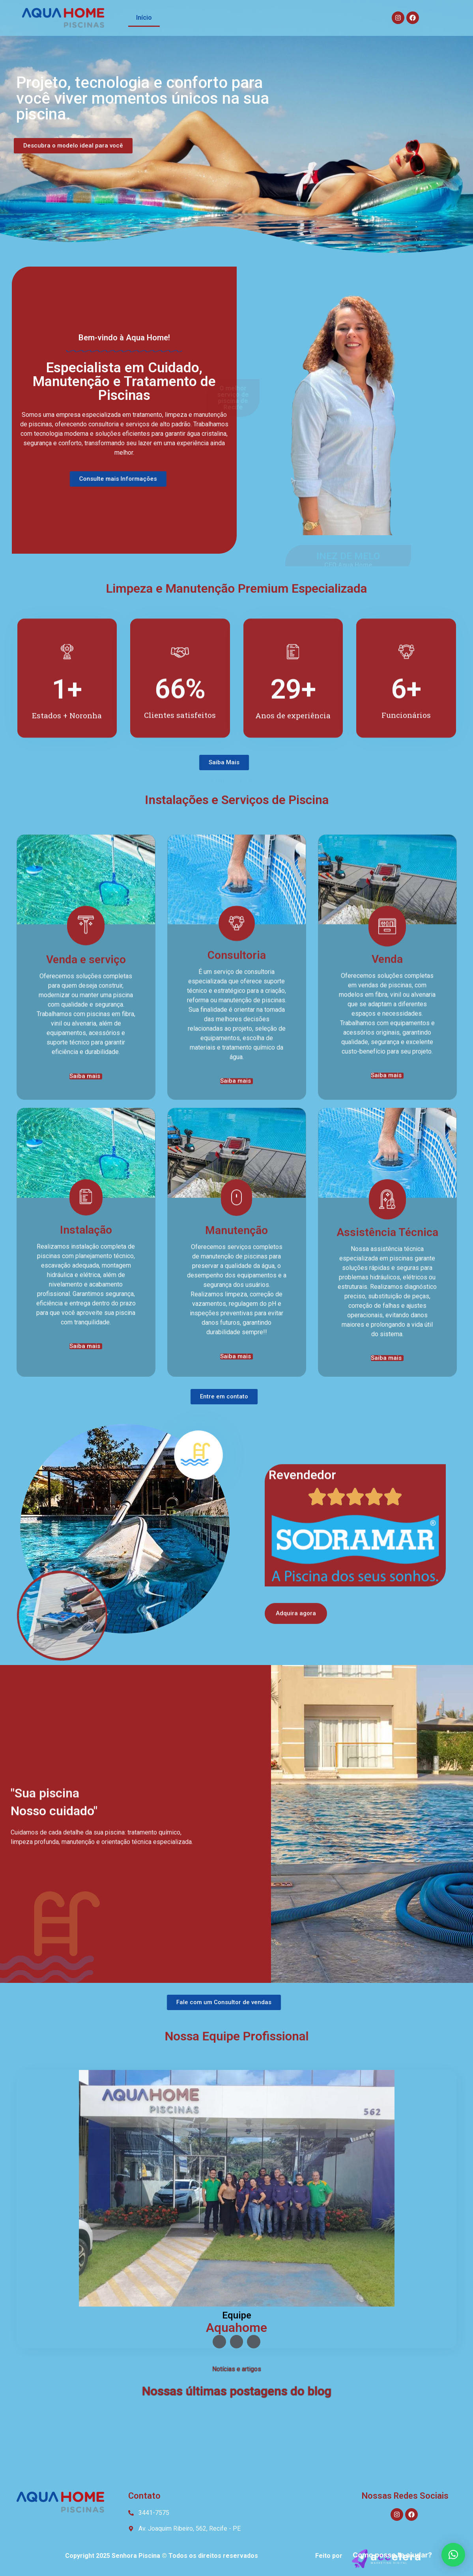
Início (144, 17)
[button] (453, 2555)
